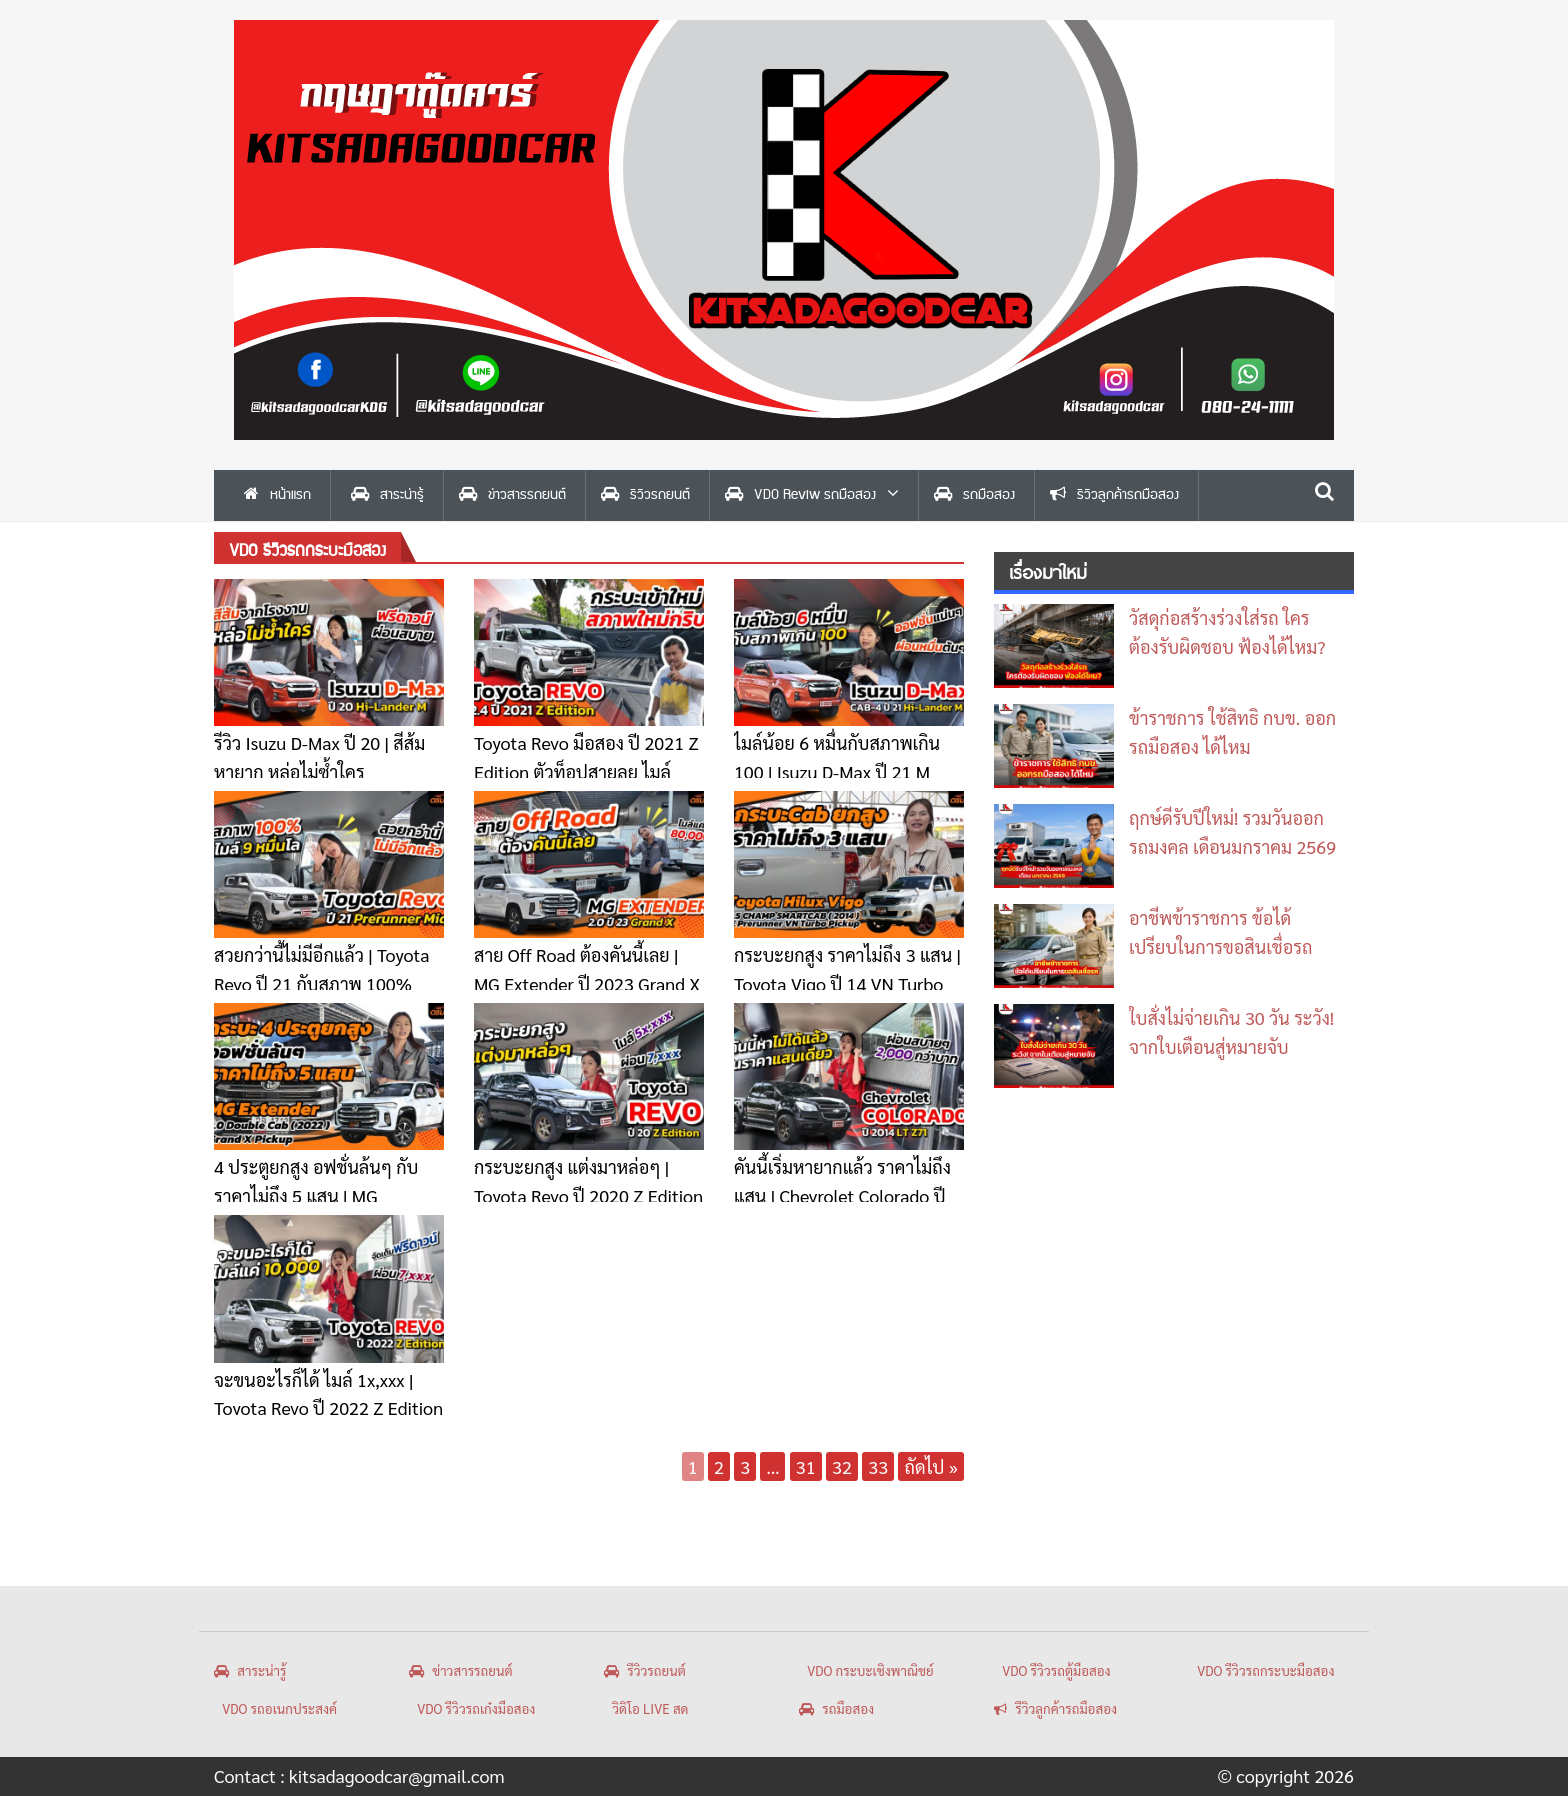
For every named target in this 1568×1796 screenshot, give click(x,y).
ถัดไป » (931, 1466)
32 (842, 1466)
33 (878, 1466)
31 (806, 1466)
